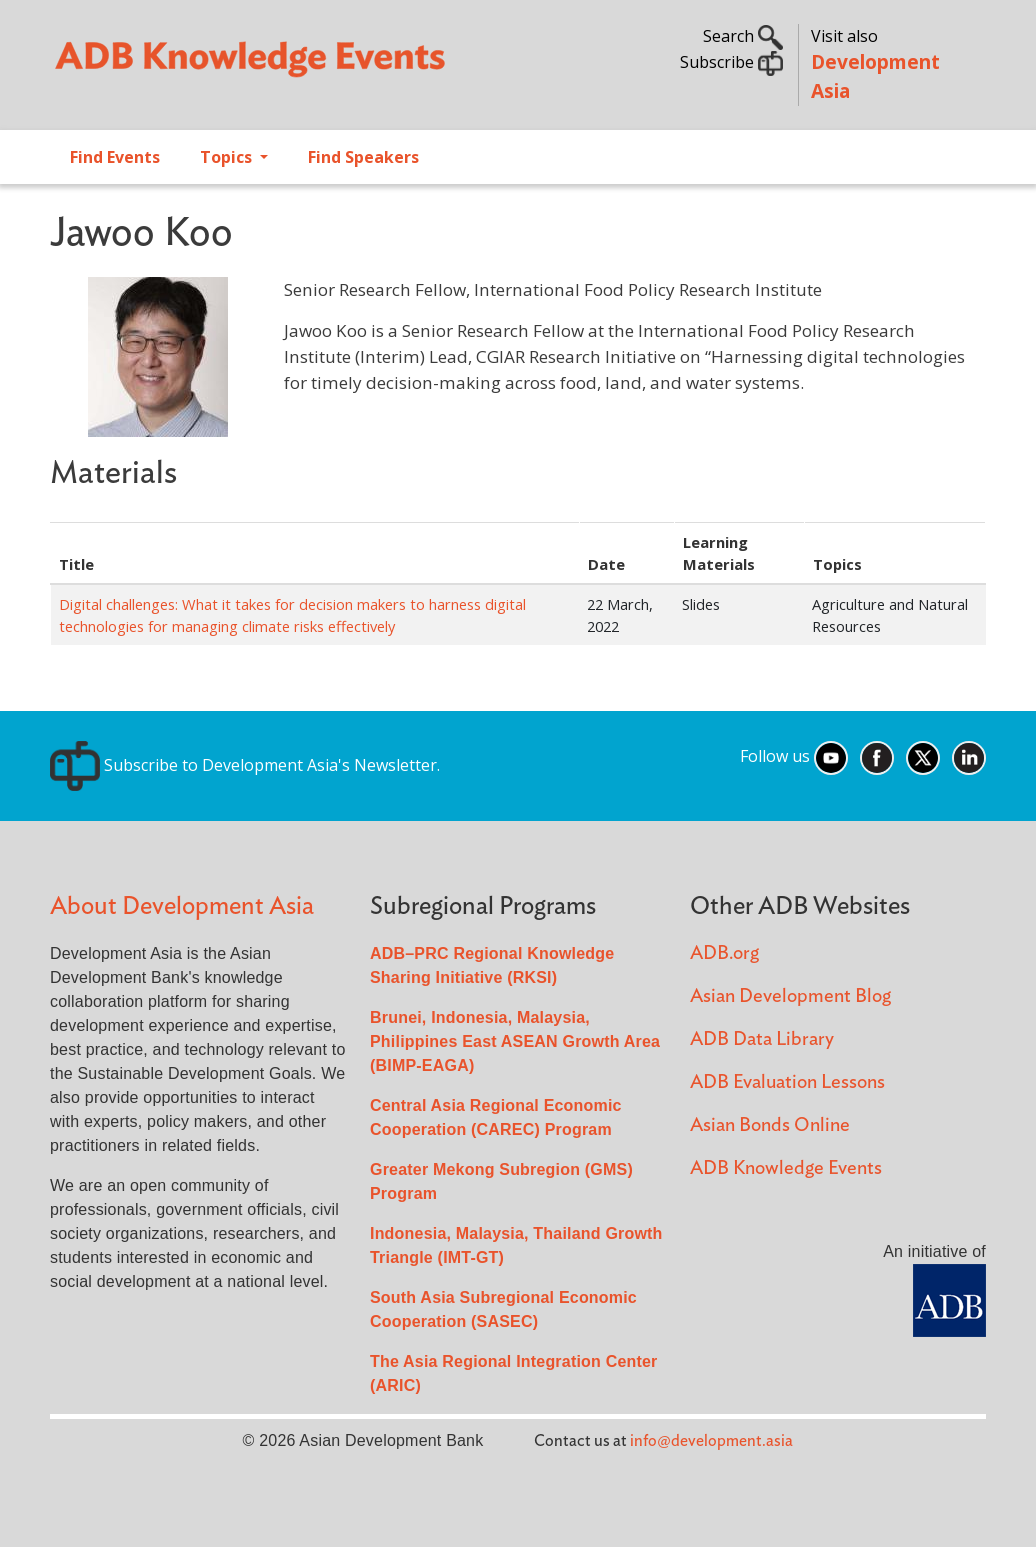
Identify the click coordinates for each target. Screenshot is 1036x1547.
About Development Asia (182, 906)
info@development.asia (711, 1441)
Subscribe (731, 62)
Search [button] (743, 36)
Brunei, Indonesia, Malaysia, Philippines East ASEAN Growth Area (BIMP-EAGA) (515, 1041)
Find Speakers (363, 157)
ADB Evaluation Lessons (787, 1082)
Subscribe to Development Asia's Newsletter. (245, 765)
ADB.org (724, 953)
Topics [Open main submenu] (228, 157)
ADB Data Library (762, 1039)
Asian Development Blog (790, 996)
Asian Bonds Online (770, 1125)
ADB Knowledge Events (786, 1168)
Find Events (115, 157)
